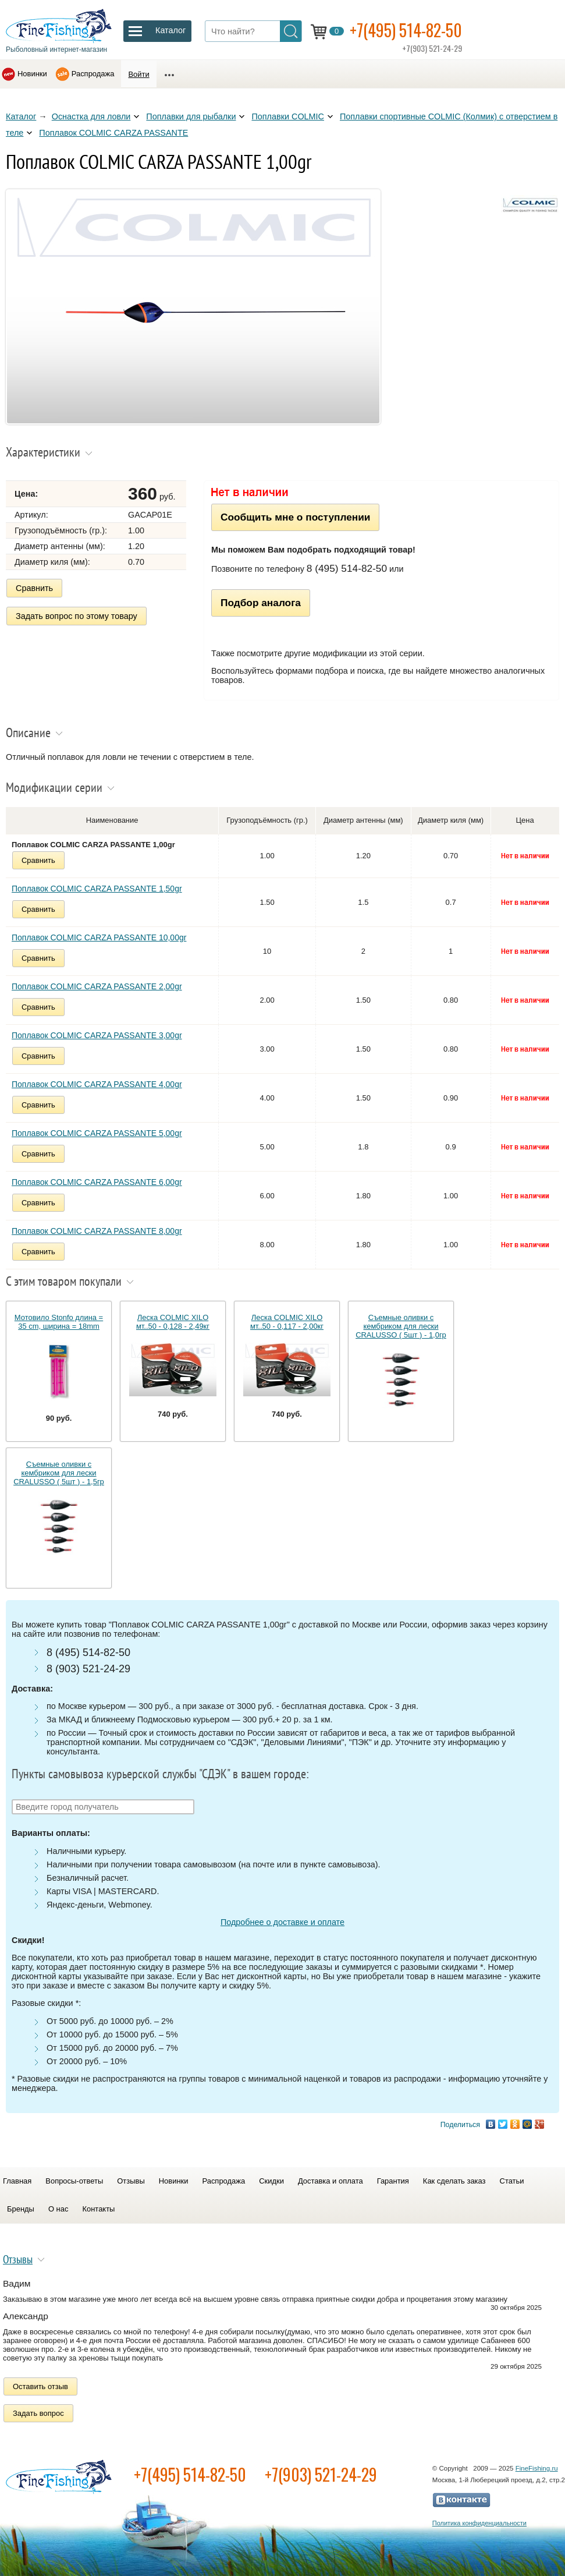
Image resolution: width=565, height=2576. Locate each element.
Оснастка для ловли (91, 116)
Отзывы (130, 2181)
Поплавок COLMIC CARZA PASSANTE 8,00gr (97, 1231)
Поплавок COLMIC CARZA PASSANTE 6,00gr (97, 1182)
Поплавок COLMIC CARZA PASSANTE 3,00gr (97, 1035)
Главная (17, 2181)
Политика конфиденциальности (479, 2523)
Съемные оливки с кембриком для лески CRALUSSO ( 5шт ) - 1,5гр (58, 1473)
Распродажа (93, 73)
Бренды (20, 2209)
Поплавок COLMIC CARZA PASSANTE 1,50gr (97, 888)
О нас (58, 2209)
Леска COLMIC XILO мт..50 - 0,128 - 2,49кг (172, 1322)
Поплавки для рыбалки (191, 116)
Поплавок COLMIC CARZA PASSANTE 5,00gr (97, 1133)
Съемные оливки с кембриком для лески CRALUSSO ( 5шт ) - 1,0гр (401, 1326)
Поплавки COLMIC (287, 116)
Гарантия (393, 2181)
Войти (138, 74)
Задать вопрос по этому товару (76, 616)
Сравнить (34, 588)
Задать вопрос (38, 2413)
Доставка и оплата (330, 2181)
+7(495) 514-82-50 (406, 30)
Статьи (512, 2181)
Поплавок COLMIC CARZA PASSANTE (113, 132)
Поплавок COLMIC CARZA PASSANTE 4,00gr (97, 1084)
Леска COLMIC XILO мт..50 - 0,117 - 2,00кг (287, 1322)
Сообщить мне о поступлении (295, 517)
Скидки (271, 2181)
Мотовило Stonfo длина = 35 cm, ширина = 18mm (59, 1322)
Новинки (32, 73)
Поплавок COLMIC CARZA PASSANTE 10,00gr (99, 937)
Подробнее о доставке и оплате (282, 1922)
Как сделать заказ (454, 2181)
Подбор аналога (261, 602)
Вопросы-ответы (74, 2181)
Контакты (98, 2209)
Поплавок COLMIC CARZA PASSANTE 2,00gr (97, 986)
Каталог (21, 116)
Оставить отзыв (40, 2386)
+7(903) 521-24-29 (321, 2474)
